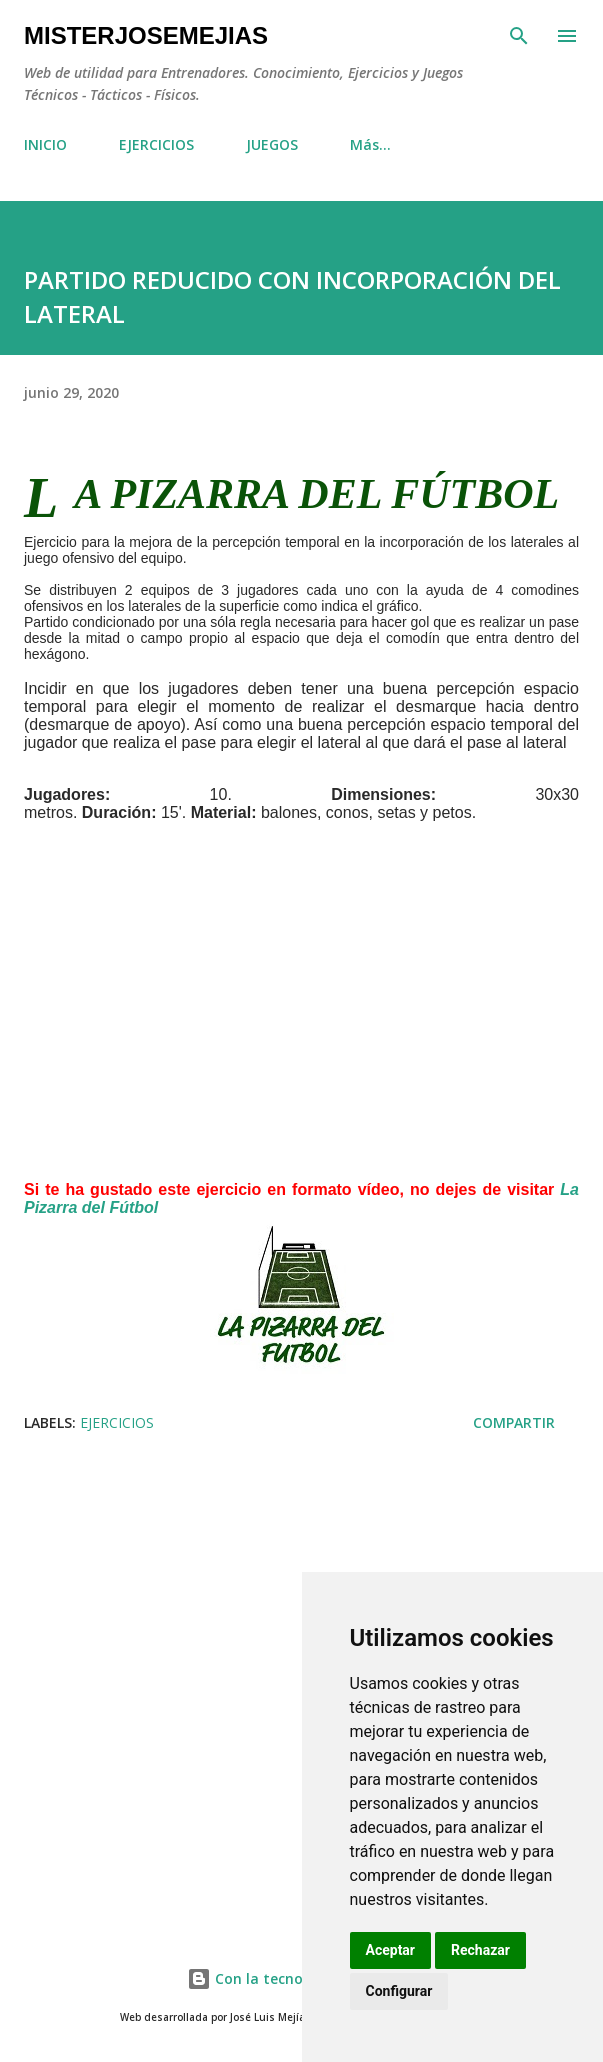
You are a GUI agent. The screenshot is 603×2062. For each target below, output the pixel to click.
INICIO (45, 144)
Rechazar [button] (480, 1950)
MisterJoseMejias (146, 35)
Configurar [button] (399, 1991)
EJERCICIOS (156, 144)
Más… (370, 144)
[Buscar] (519, 36)
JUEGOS (272, 144)
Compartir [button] (514, 1422)
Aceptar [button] (391, 1950)
